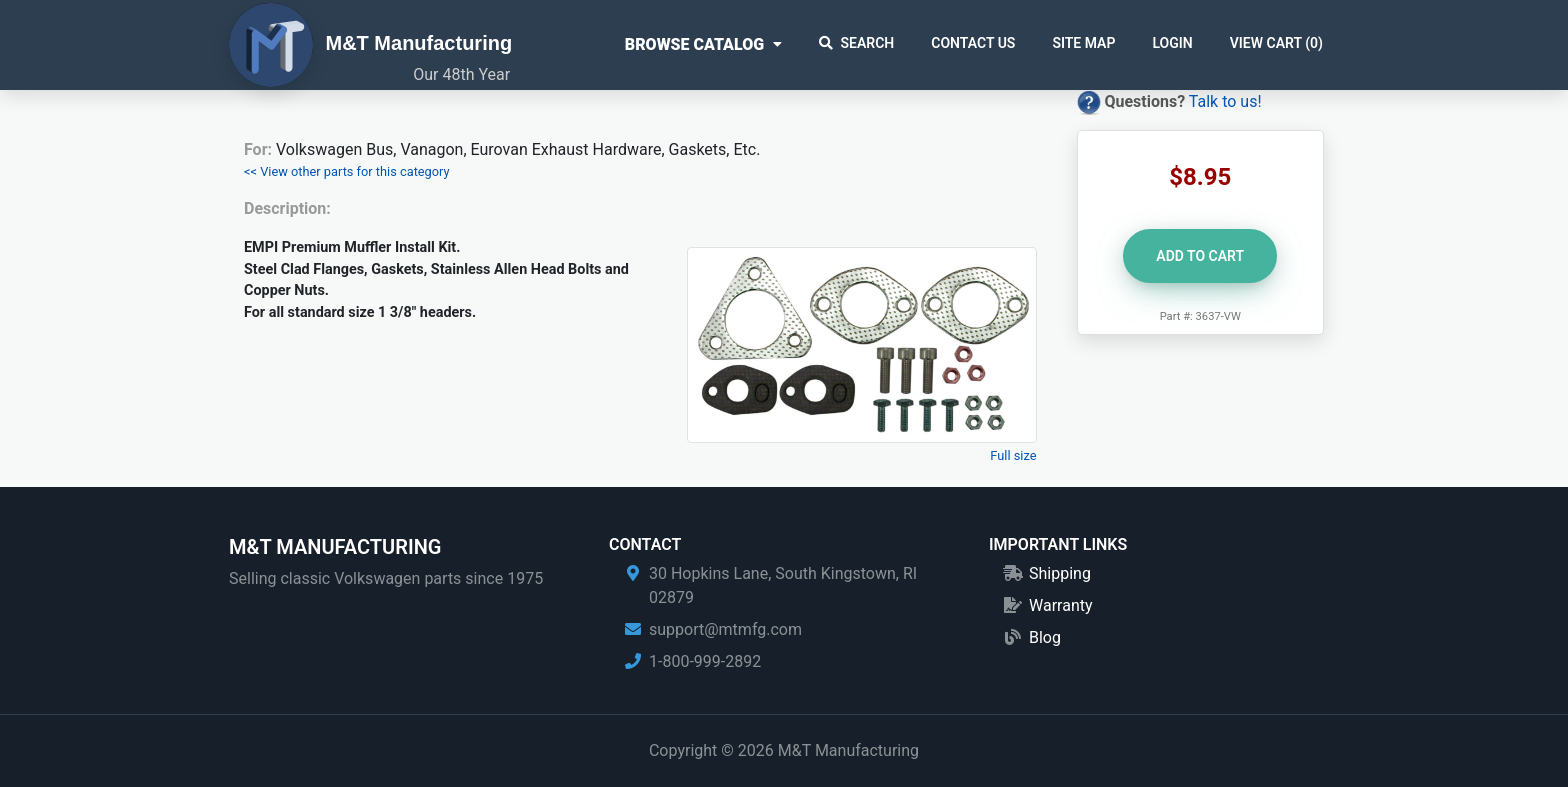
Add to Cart (1200, 256)
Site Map (1083, 43)
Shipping (1060, 573)
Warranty (1061, 605)
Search (857, 43)
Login (1172, 43)
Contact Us (973, 43)
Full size (1013, 455)
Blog (1045, 637)
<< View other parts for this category (347, 171)
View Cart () (1276, 43)
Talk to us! (1225, 101)
